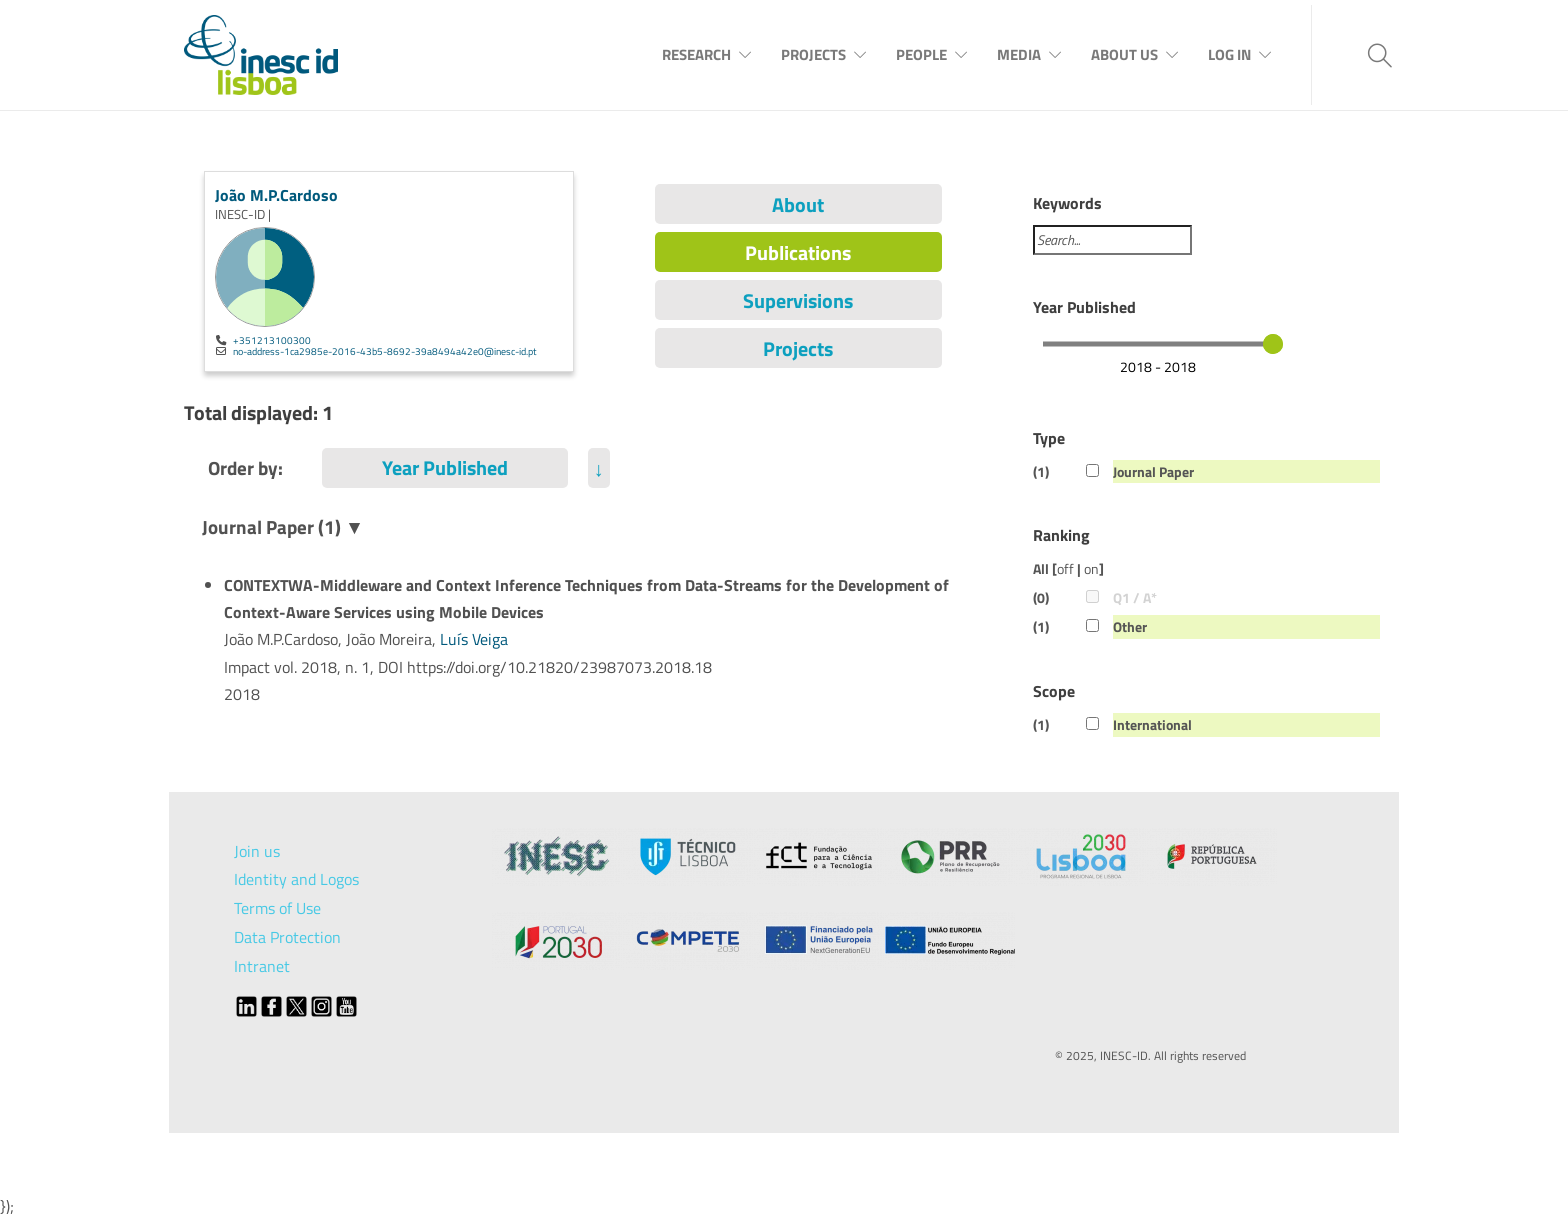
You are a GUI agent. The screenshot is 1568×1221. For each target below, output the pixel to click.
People (921, 54)
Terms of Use (277, 908)
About (798, 204)
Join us (257, 851)
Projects (813, 54)
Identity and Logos (296, 879)
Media (1019, 54)
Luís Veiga (474, 639)
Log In (1229, 54)
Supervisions (798, 300)
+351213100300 (272, 340)
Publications (798, 252)
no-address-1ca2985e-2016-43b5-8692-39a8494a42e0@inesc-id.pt (385, 351)
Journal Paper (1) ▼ (283, 526)
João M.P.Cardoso (276, 195)
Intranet (262, 966)
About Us (1124, 54)
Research (696, 54)
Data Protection (287, 937)
